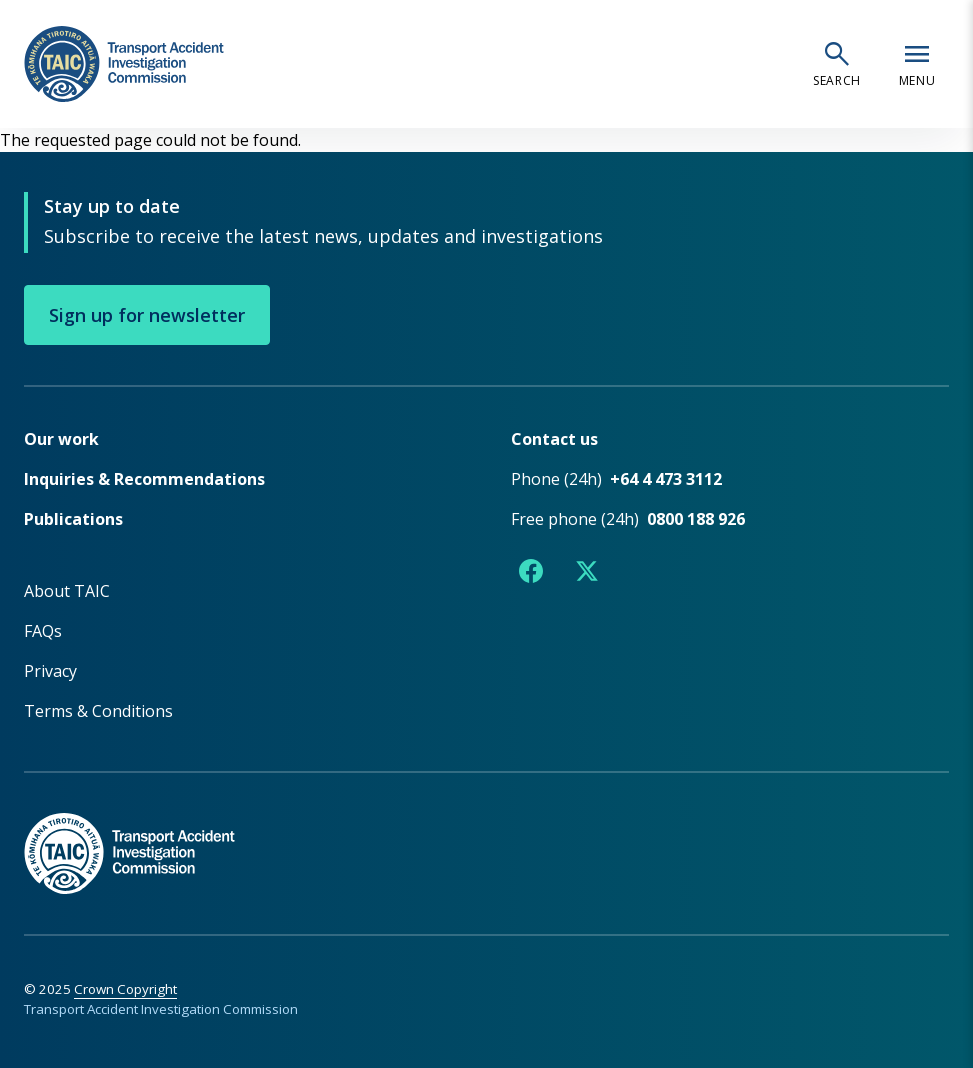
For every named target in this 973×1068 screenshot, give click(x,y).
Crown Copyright (125, 989)
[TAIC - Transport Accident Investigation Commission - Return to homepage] (124, 64)
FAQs (43, 631)
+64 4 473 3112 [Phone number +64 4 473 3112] (666, 479)
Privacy (50, 671)
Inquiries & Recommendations (144, 479)
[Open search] (837, 64)
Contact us (554, 439)
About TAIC (67, 591)
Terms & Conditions (98, 711)
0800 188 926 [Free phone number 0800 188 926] (696, 519)
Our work (61, 439)
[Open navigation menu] (917, 64)
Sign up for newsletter (147, 315)
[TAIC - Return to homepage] (486, 832)
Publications (73, 519)
